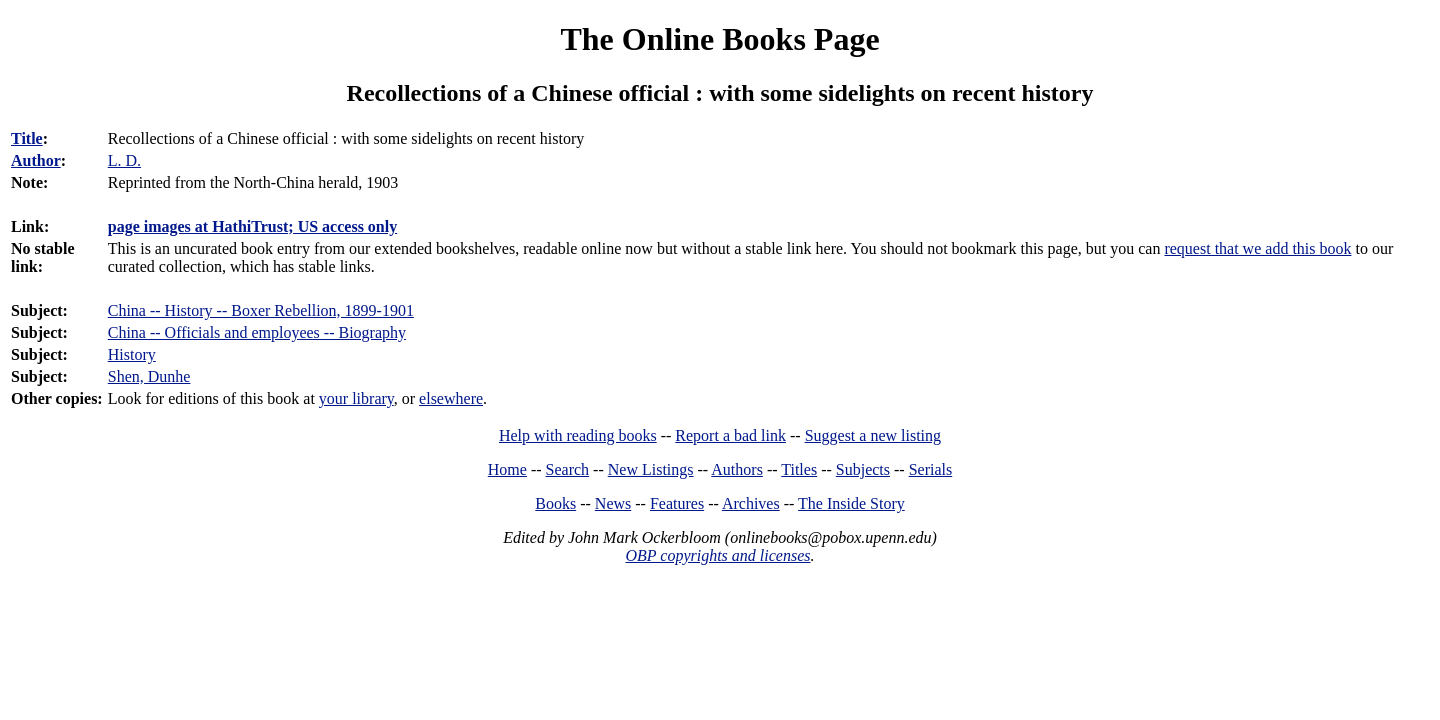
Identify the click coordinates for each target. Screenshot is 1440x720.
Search (568, 469)
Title (27, 138)
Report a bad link (730, 435)
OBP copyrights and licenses (717, 555)
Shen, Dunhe (149, 376)
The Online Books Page (719, 39)
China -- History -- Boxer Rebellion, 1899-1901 (261, 310)
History (132, 354)
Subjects (863, 469)
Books (555, 503)
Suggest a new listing (873, 435)
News (613, 503)
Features (677, 503)
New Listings (651, 469)
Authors (737, 469)
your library (356, 398)
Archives (751, 503)
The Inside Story (851, 503)
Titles (799, 469)
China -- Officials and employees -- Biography (257, 332)
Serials (931, 469)
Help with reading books (578, 435)
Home (507, 469)
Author (36, 160)
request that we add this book (1257, 248)
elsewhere (451, 398)
